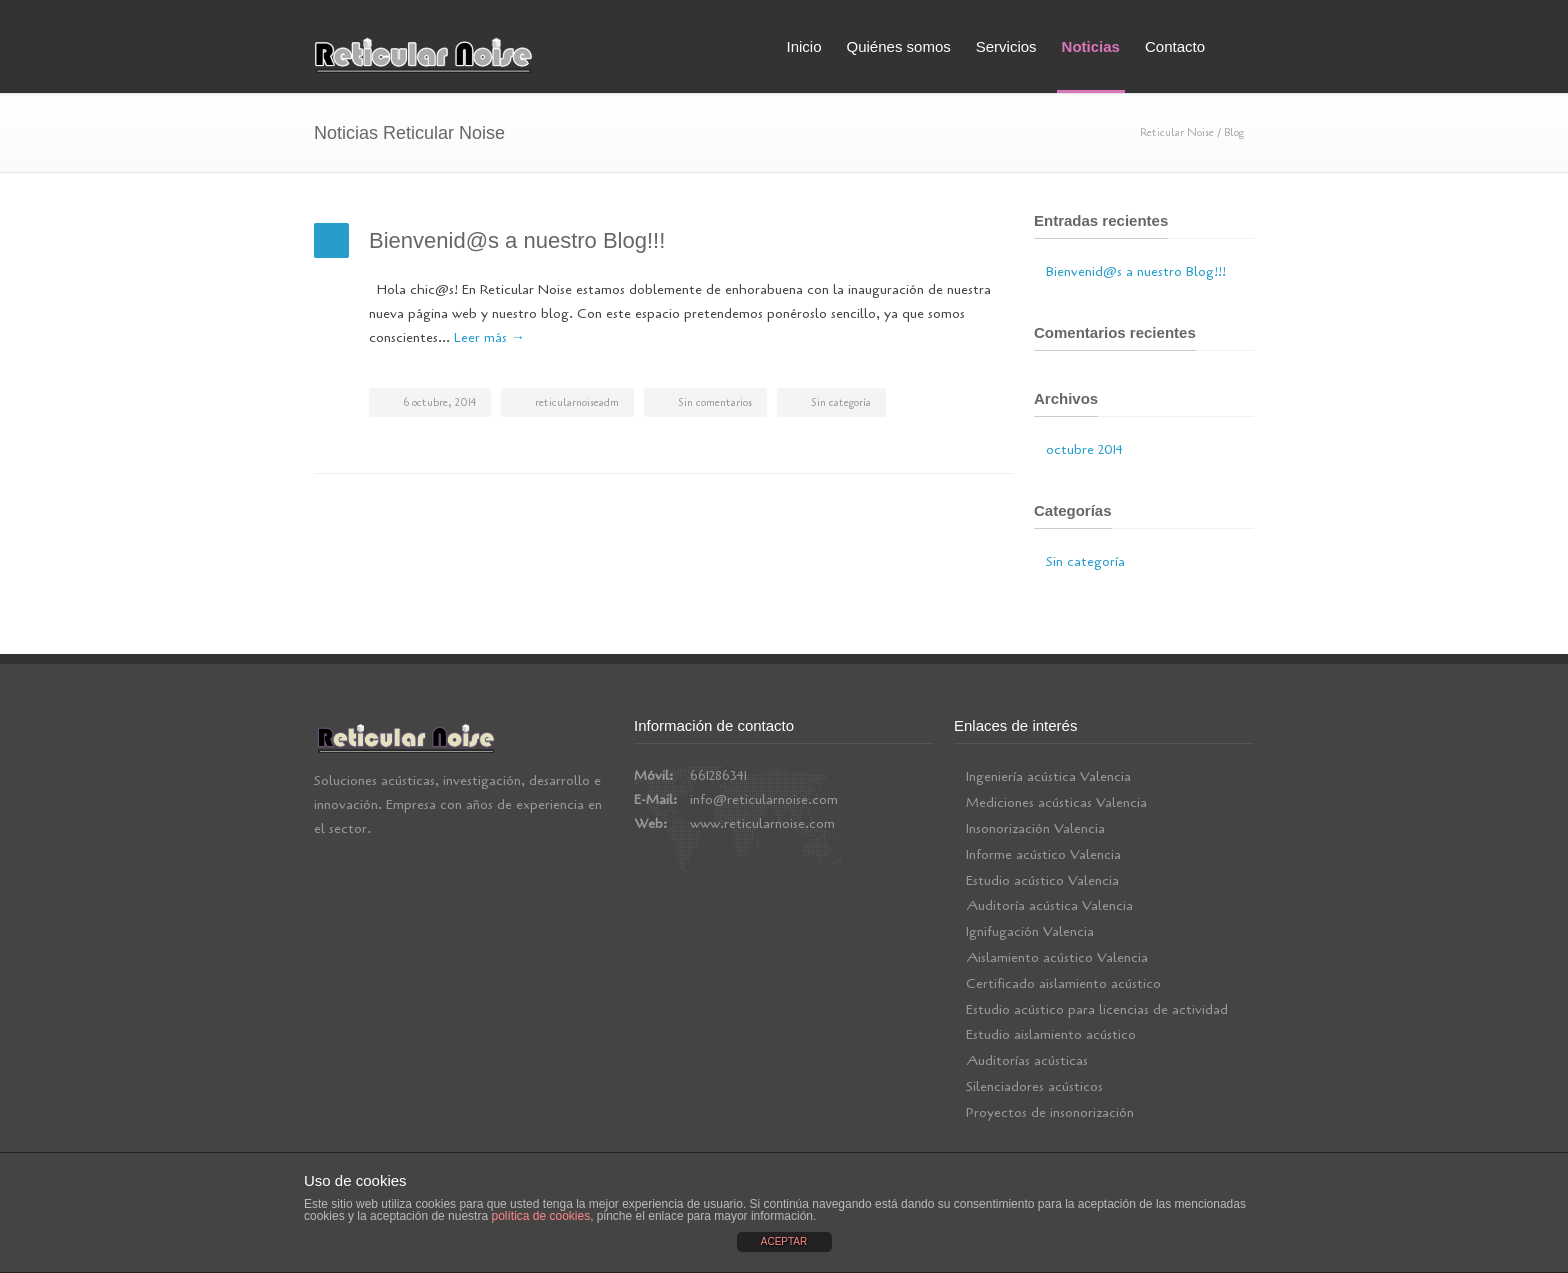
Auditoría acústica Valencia (1049, 905)
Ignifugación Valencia (1030, 931)
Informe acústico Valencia (1043, 854)
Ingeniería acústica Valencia (1048, 776)
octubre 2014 (1084, 449)
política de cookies (540, 1216)
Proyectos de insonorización (1050, 1112)
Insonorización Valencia (1035, 828)
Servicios (1006, 46)
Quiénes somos (899, 46)
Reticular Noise (1177, 132)
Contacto (1175, 46)
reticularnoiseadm (577, 402)
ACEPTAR (784, 1241)
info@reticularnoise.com (764, 799)
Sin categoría (841, 402)
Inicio (803, 46)
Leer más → (489, 337)
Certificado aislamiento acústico (1063, 983)
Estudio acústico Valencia (1042, 880)
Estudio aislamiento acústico (1051, 1034)
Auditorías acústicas (1027, 1060)
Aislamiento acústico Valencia (1057, 957)
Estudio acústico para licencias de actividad (1097, 1009)
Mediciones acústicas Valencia (1056, 802)
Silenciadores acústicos (1034, 1086)
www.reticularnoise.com (762, 823)
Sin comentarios (715, 402)
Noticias (1091, 46)
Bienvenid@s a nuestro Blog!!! (517, 240)
